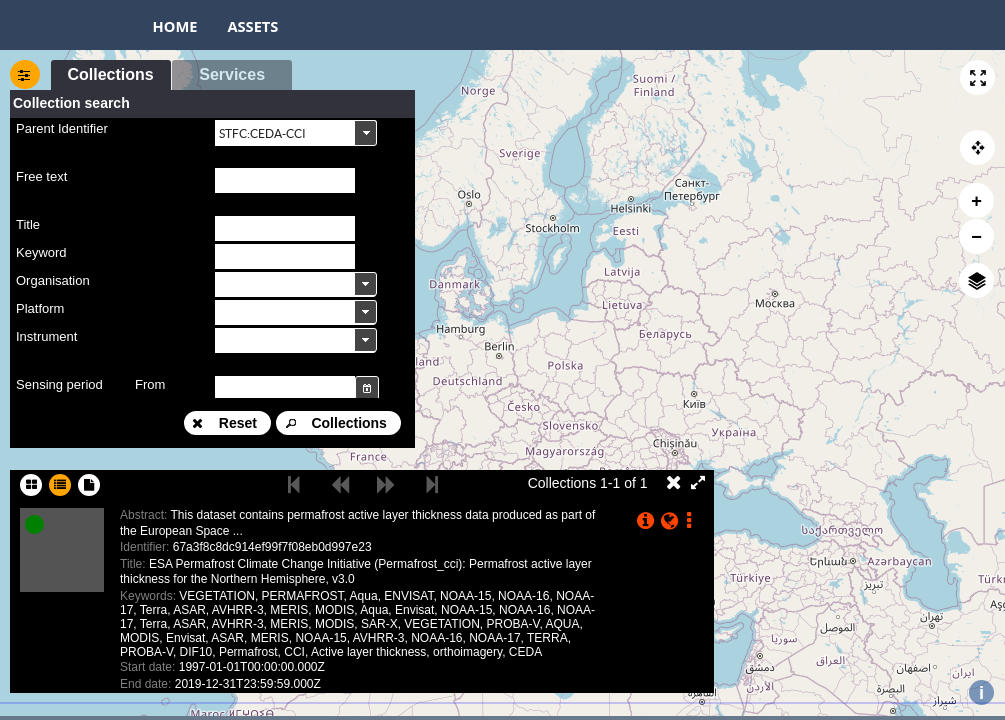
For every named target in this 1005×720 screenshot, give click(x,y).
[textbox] (285, 180)
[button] (977, 77)
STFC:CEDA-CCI (262, 133)
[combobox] (296, 132)
